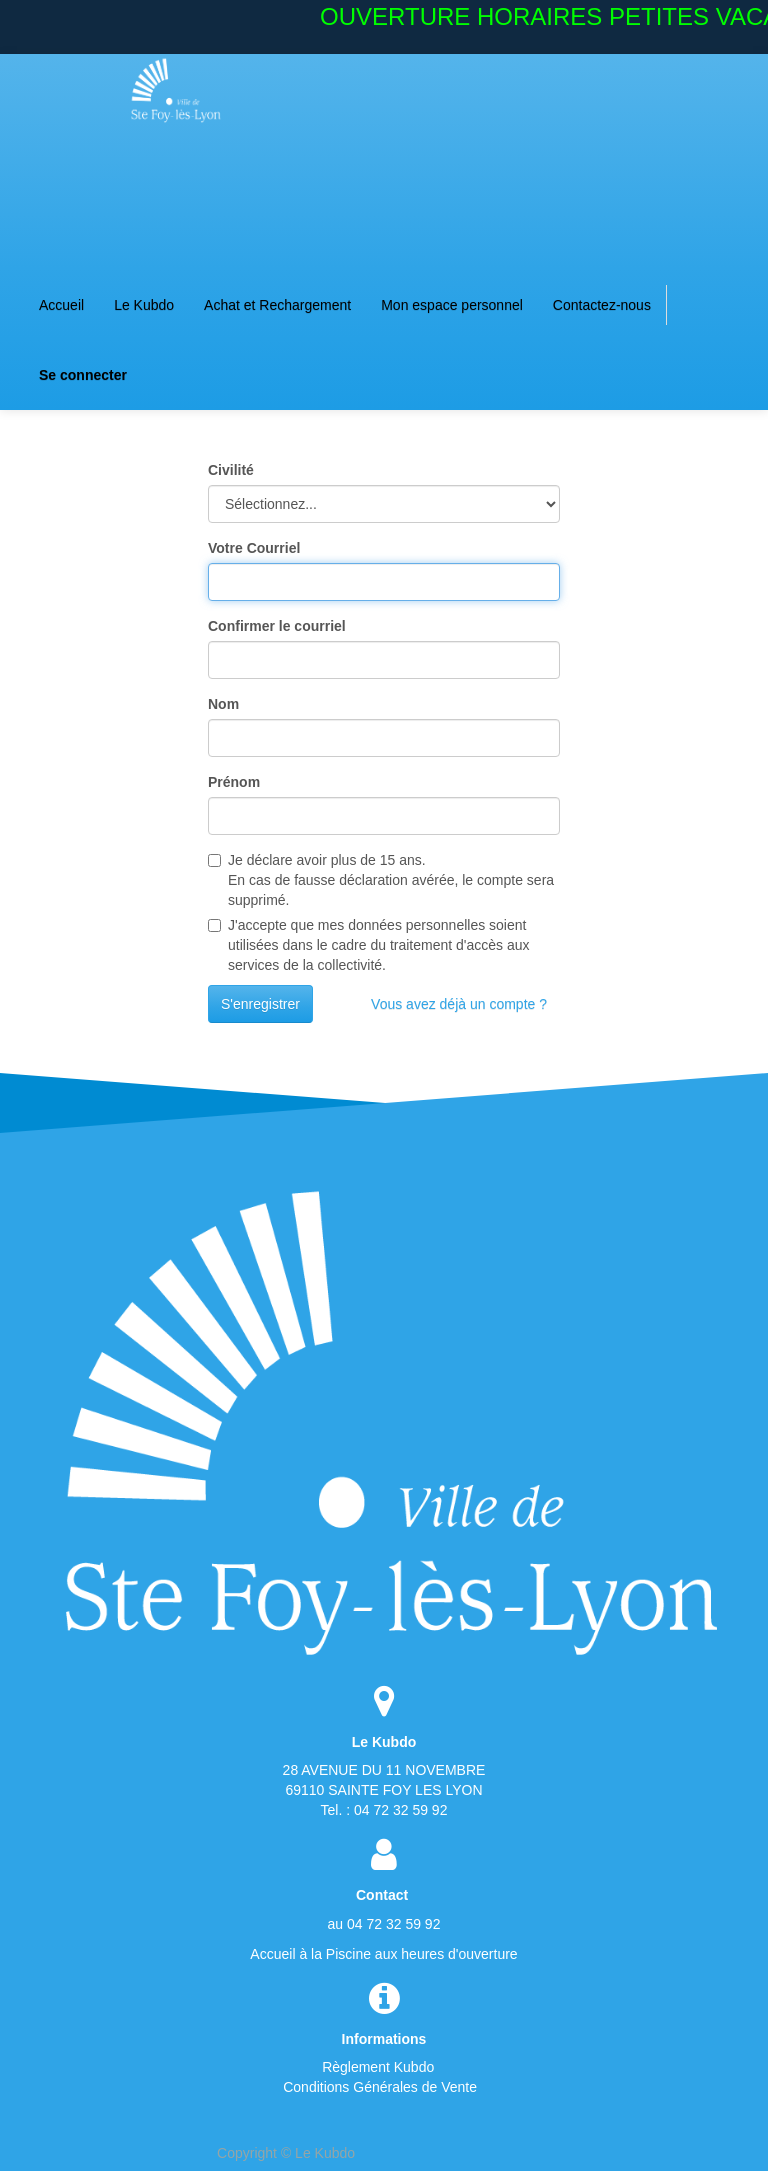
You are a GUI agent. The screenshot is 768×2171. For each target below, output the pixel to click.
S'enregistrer (260, 1004)
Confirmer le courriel (277, 626)
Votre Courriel (254, 548)
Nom (223, 704)
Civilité (231, 470)
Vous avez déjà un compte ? (459, 1004)
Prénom (234, 782)
